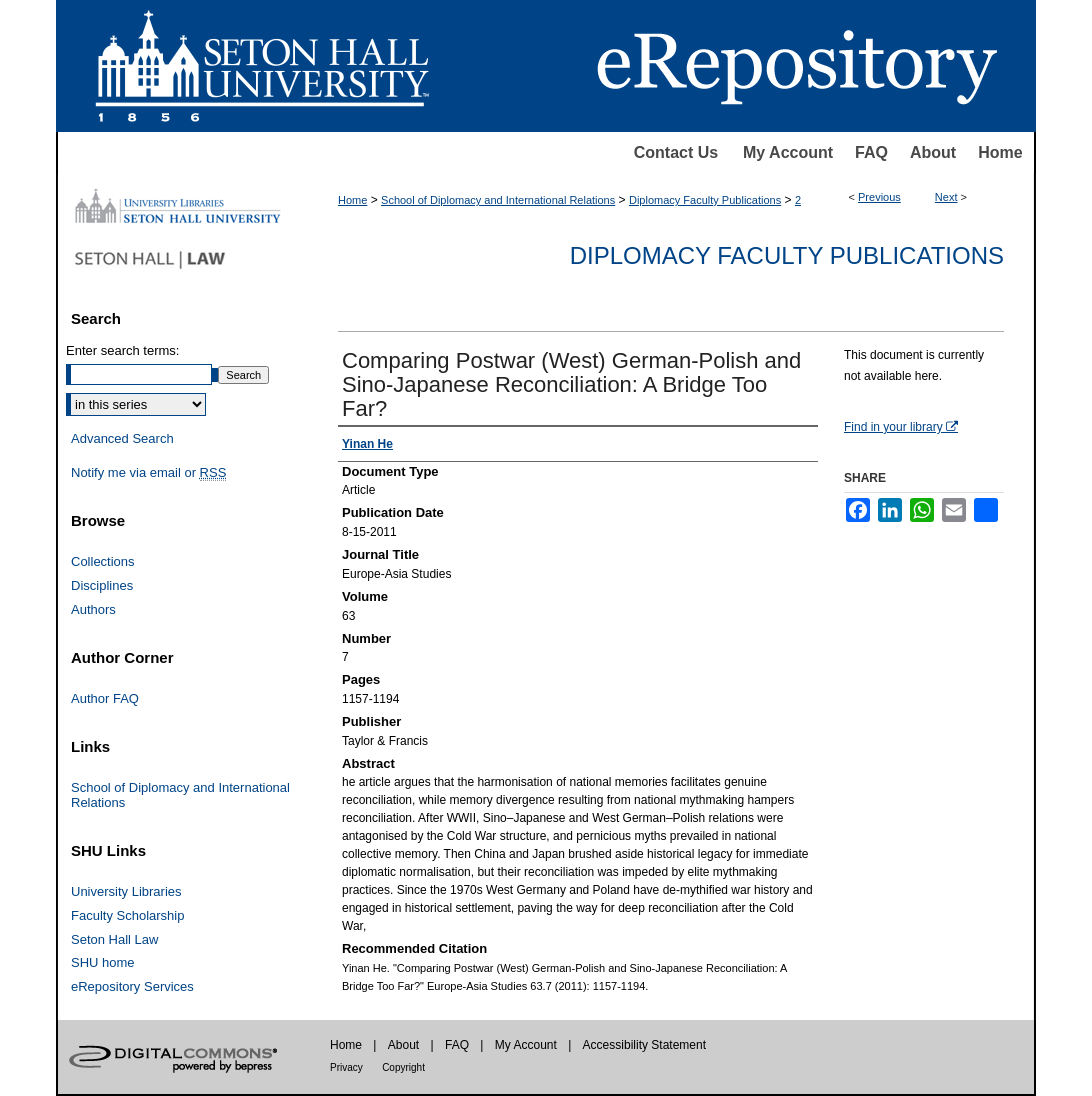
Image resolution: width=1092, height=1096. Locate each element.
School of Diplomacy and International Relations (498, 200)
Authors (93, 609)
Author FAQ (105, 698)
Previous (879, 197)
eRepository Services (132, 986)
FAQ (871, 152)
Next (946, 197)
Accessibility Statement (644, 1045)
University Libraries (126, 891)
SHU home (103, 962)
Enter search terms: (122, 350)
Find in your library (901, 427)
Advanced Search (122, 438)
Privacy (346, 1067)
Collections (103, 561)
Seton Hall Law (114, 939)
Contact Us (676, 152)
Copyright (403, 1067)
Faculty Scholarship (127, 915)
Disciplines (102, 585)
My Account (788, 152)
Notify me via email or (148, 473)
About (933, 152)
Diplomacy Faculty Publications (705, 200)
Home (1000, 152)
